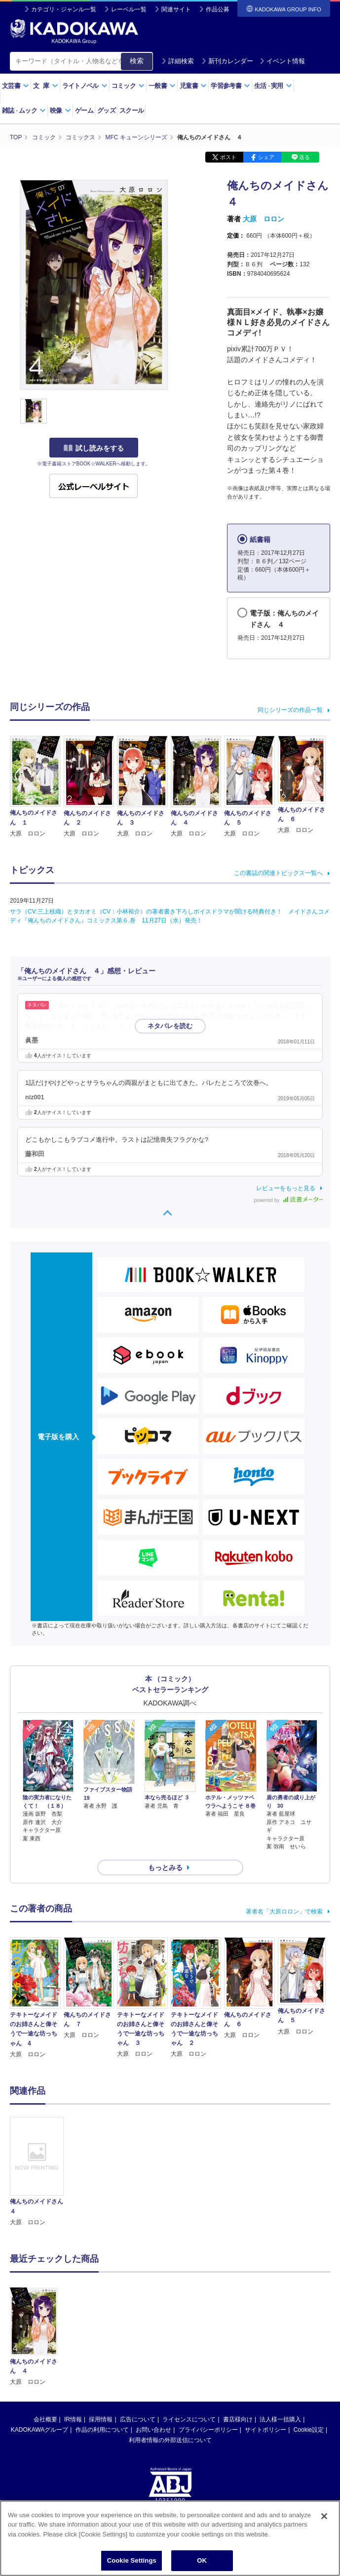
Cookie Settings (131, 2560)
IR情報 (73, 2419)
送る (304, 157)
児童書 (193, 85)
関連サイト (176, 9)
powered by (288, 1200)
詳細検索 (177, 61)
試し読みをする (94, 448)
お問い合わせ (153, 2429)
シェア (266, 157)
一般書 (162, 85)
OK (202, 2560)
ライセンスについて (189, 2419)
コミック (128, 85)
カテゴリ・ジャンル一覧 (63, 9)
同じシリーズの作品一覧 (290, 709)
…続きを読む (132, 1026)
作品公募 (217, 9)
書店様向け (238, 2419)
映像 (60, 110)
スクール (131, 110)
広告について (137, 2419)
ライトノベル (85, 85)
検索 (137, 61)
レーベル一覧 (129, 9)
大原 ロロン (263, 219)
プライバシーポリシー (208, 2429)
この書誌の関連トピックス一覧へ (278, 873)
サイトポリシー (265, 2429)
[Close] (324, 2516)
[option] (37, 2172)
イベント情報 (282, 61)
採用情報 (101, 2419)
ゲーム (84, 110)
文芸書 (15, 85)
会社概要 (45, 2419)
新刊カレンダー (227, 61)
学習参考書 (230, 85)
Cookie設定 (309, 2429)
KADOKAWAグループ (39, 2429)
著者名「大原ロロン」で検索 (284, 1911)
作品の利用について (102, 2429)
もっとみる (165, 1867)
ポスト (228, 157)
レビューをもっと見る (285, 1188)
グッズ (106, 110)
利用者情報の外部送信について (170, 2440)
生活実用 (273, 85)
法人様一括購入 (280, 2419)
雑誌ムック (24, 110)
